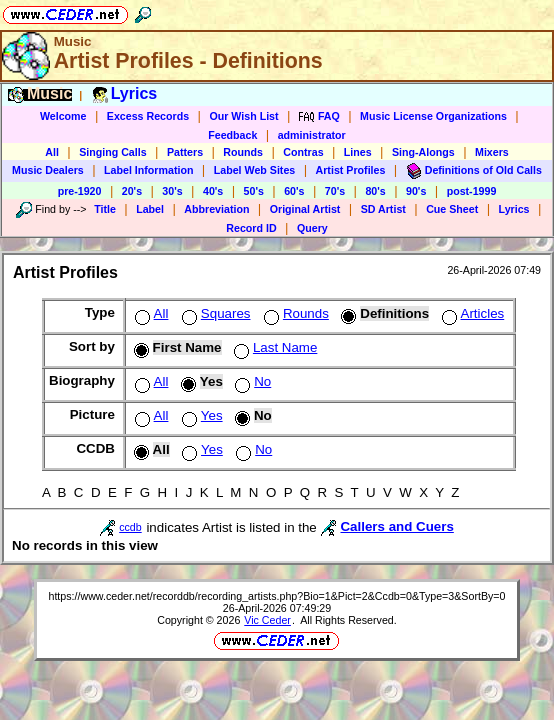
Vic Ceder (267, 620)
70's (335, 191)
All (52, 152)
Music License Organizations (433, 116)
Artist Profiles (351, 170)
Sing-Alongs (423, 152)
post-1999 (472, 191)
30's (172, 191)
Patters (185, 152)
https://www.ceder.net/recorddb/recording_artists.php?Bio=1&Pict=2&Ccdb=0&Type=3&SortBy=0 (276, 596)
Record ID (251, 228)
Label (150, 209)
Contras (303, 152)
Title (105, 209)
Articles (471, 313)
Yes (200, 415)
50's (254, 191)
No (251, 381)
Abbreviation (216, 209)
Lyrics (514, 209)
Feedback (232, 135)
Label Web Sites (255, 170)
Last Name (273, 347)
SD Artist (383, 209)
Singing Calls (113, 152)
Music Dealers (48, 170)
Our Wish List (243, 116)
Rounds (243, 152)
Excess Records (148, 116)
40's (213, 191)
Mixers (492, 152)
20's (132, 191)
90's (416, 191)
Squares (214, 313)
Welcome (63, 116)
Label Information (148, 170)
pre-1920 (80, 191)
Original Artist (305, 209)
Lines (358, 152)
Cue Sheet (452, 209)
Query (312, 228)
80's (375, 191)
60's (294, 191)
